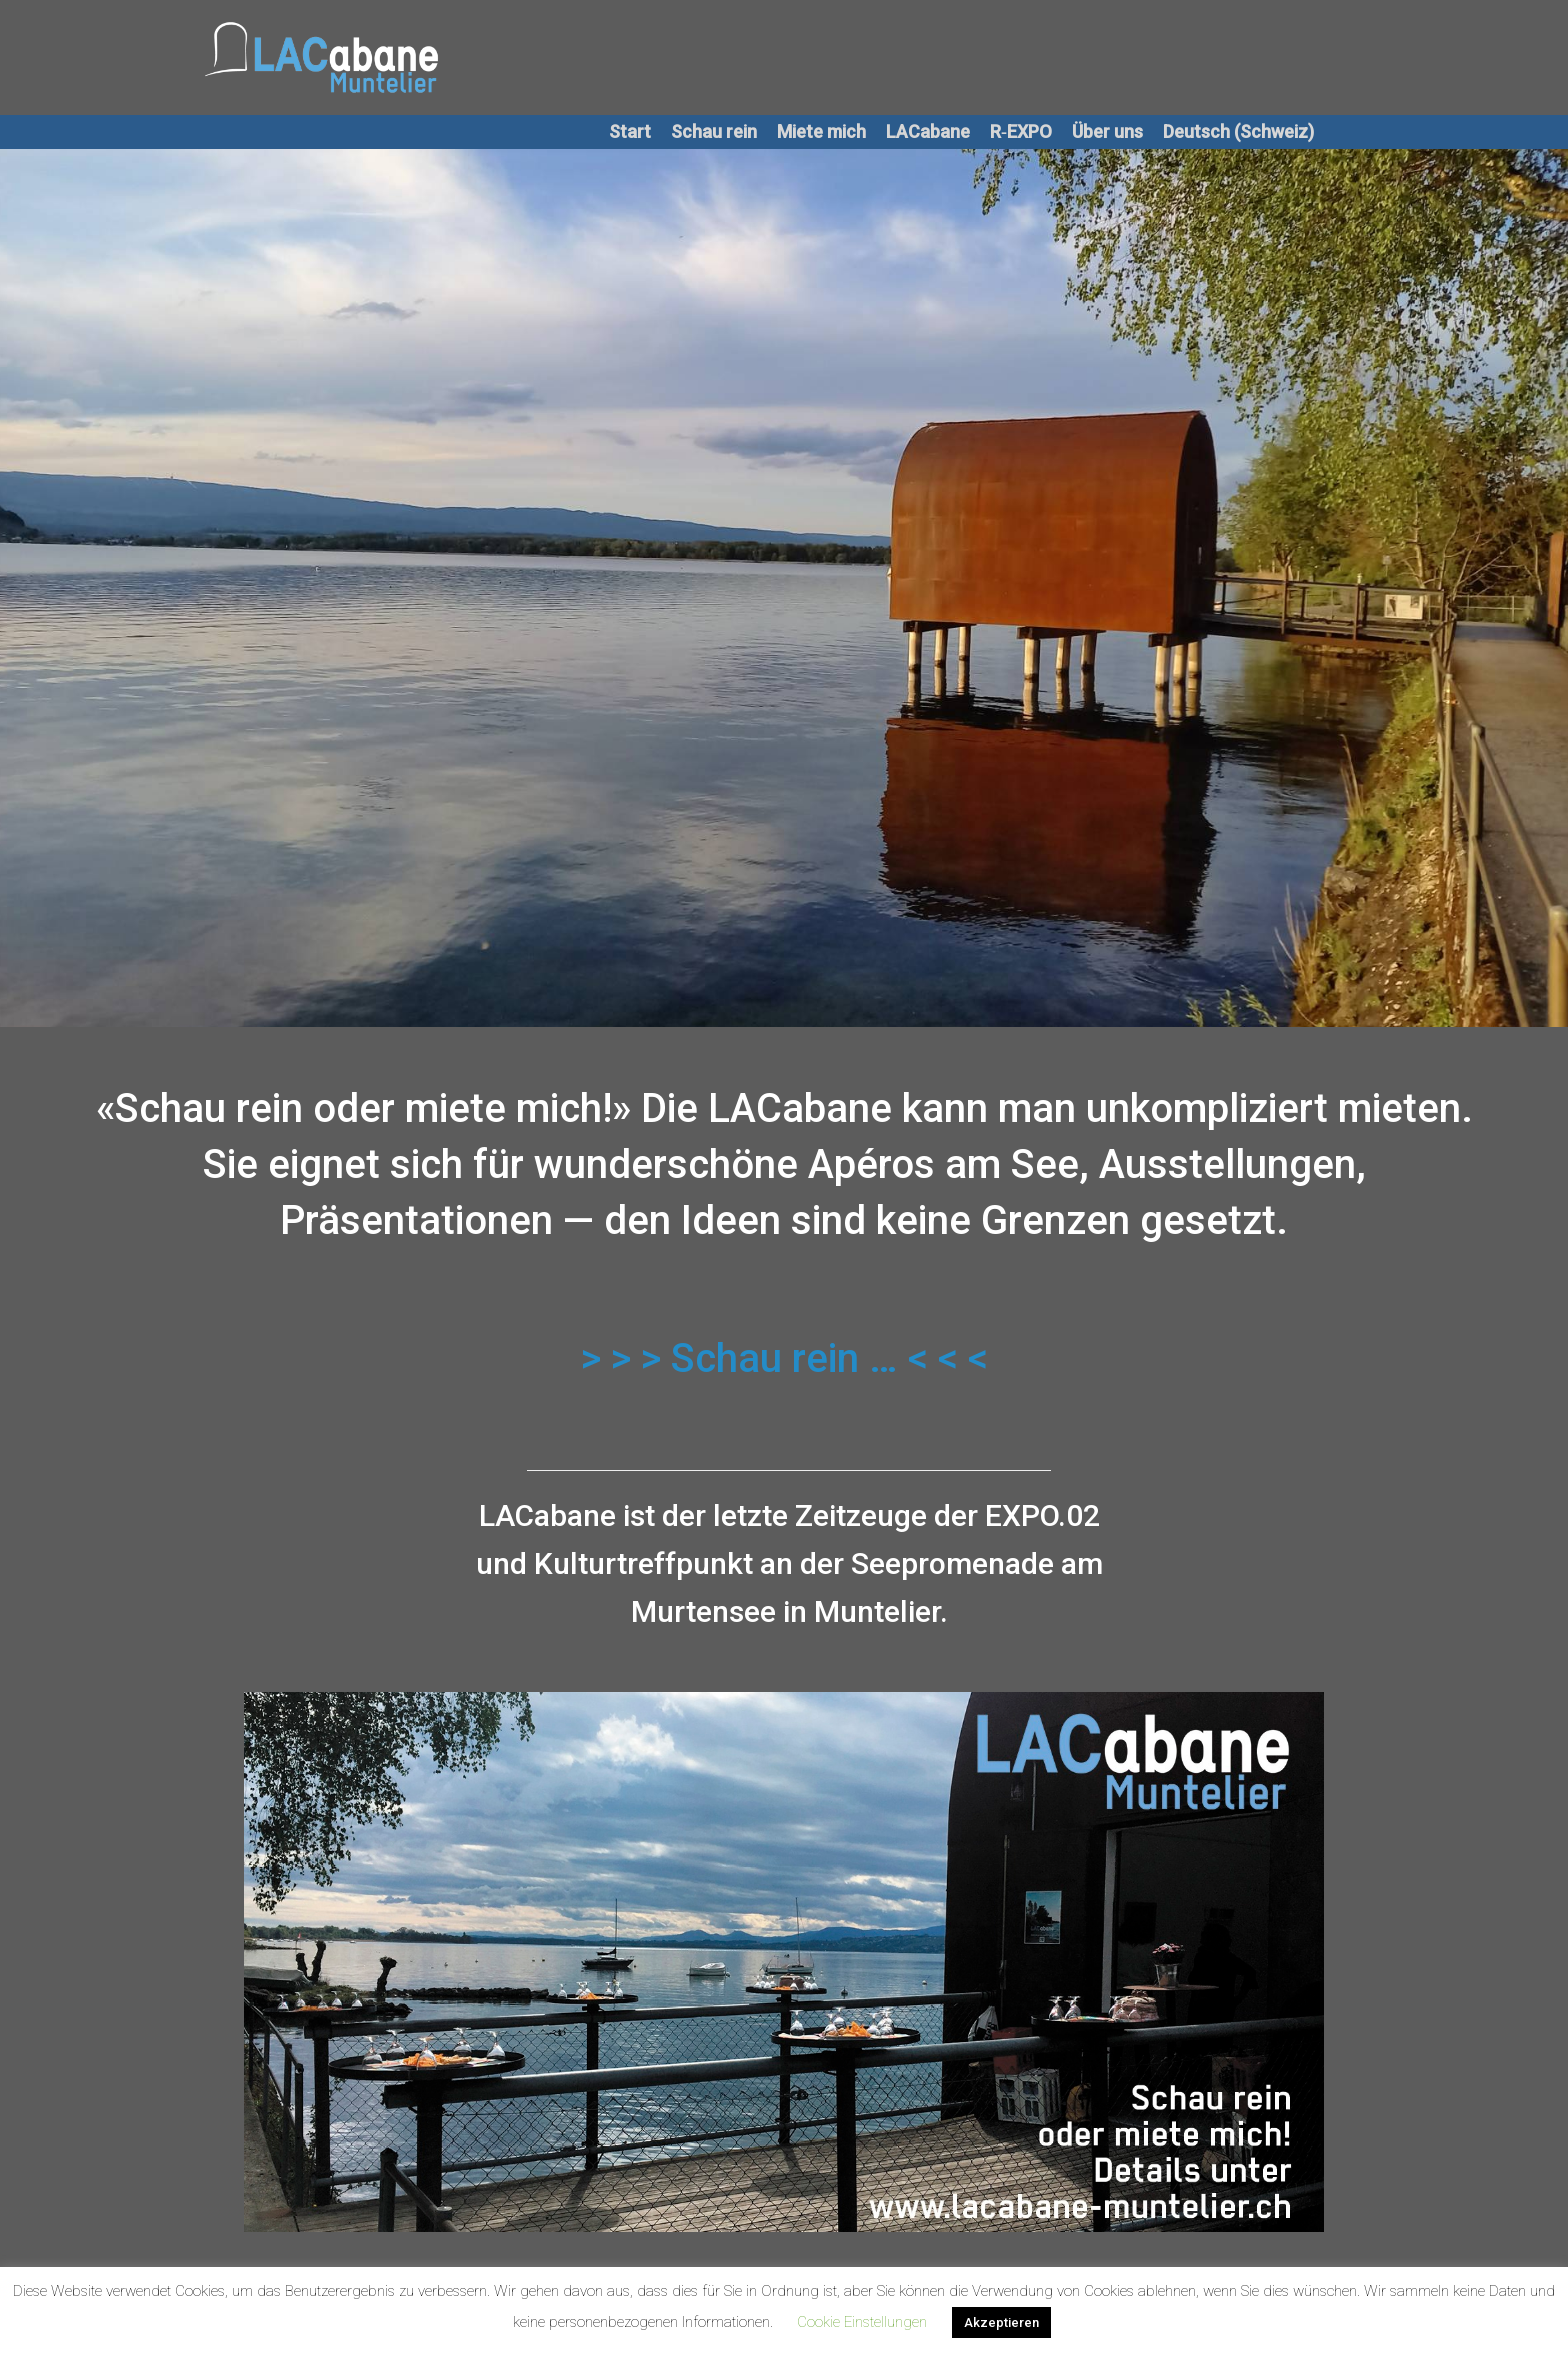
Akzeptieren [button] (1001, 2322)
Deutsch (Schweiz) (1238, 131)
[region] (784, 1962)
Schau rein (714, 131)
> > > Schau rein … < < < (784, 1358)
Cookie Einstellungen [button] (862, 2322)
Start (630, 131)
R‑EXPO (1021, 131)
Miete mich (821, 131)
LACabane (928, 131)
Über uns (1107, 131)
